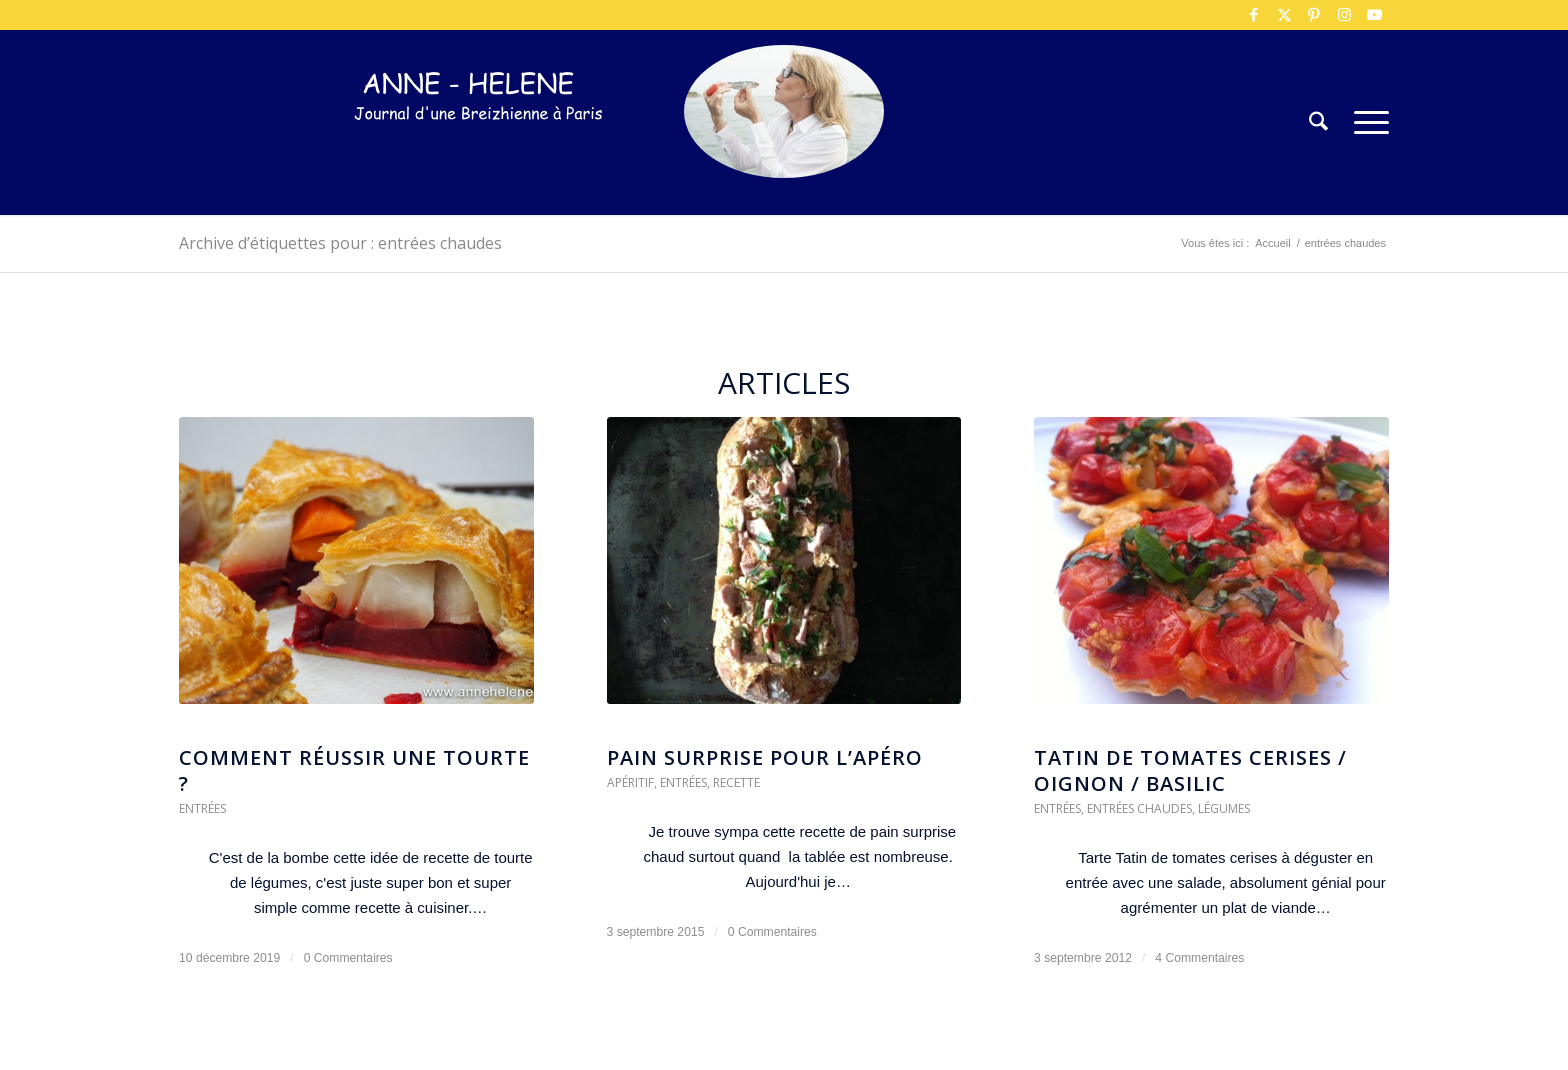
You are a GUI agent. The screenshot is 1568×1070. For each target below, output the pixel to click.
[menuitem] (1318, 122)
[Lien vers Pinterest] (1314, 15)
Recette (736, 782)
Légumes (1224, 808)
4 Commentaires (1199, 958)
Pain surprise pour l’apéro (765, 757)
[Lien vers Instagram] (1344, 15)
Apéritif (630, 782)
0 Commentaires (348, 958)
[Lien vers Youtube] (1374, 15)
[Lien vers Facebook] (1254, 15)
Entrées (202, 808)
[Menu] (1365, 122)
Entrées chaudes (1139, 808)
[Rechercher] (1318, 122)
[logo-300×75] (479, 152)
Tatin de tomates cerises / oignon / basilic (1190, 770)
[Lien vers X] (1284, 15)
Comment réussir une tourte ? (354, 770)
